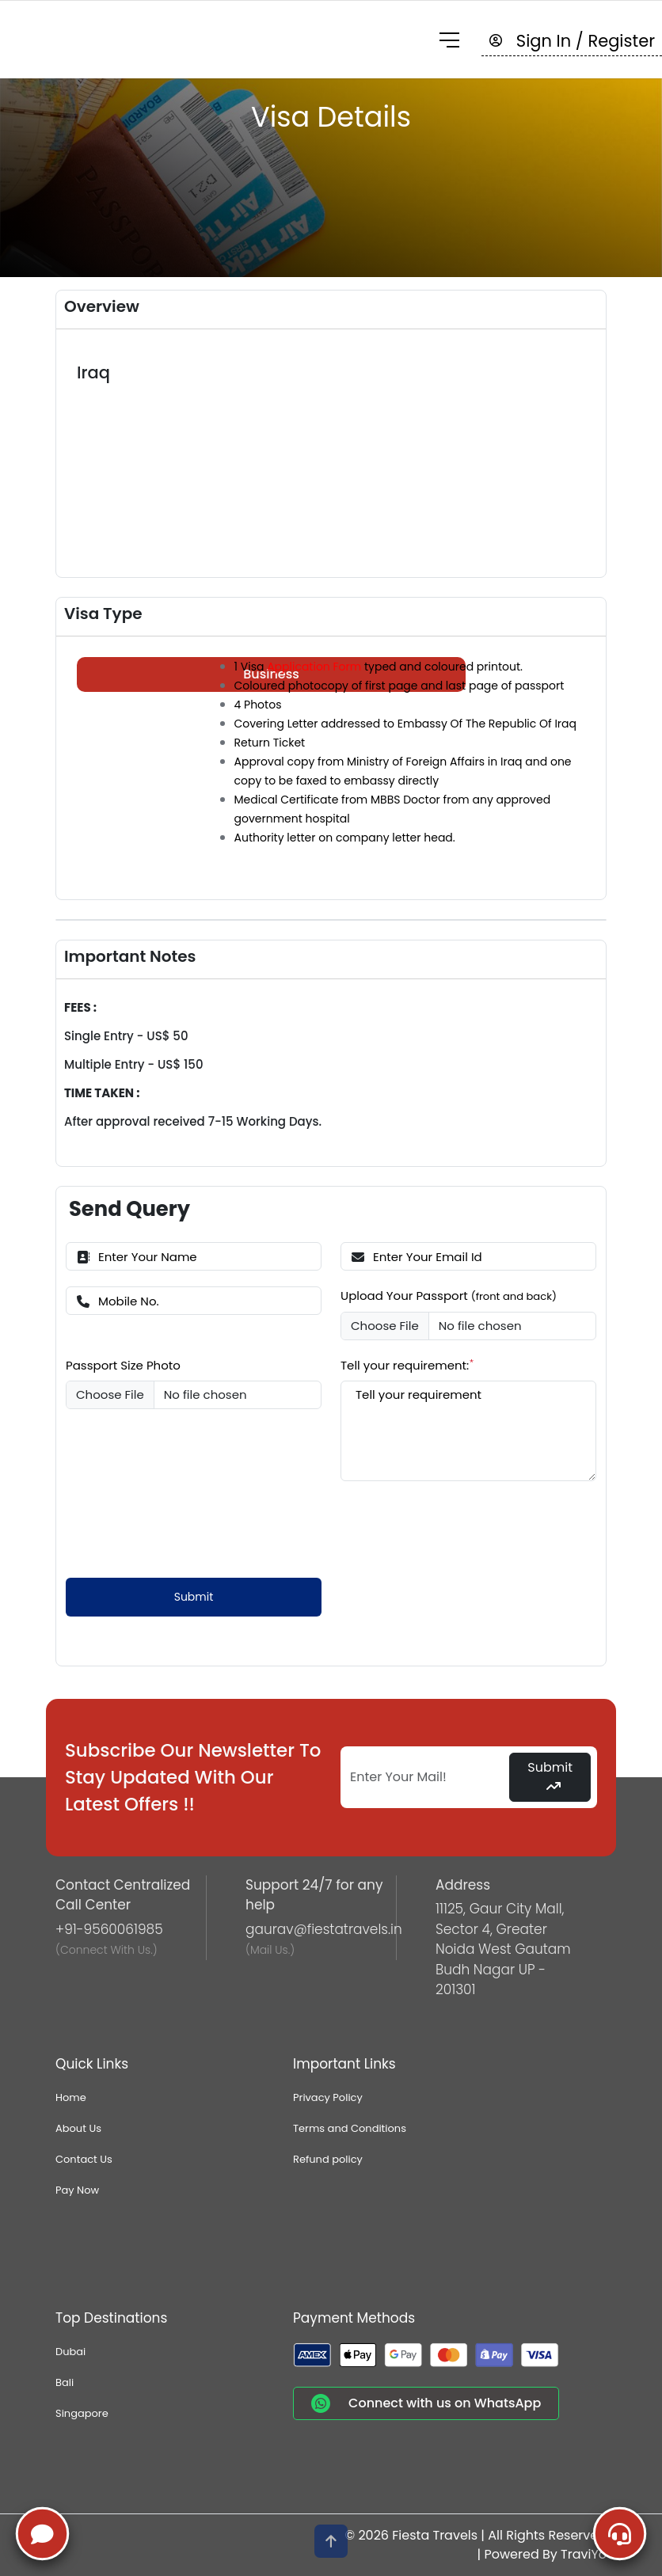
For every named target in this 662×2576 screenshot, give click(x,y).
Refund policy (328, 2159)
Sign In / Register (572, 40)
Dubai (70, 2351)
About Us (78, 2128)
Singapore (81, 2413)
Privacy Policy (328, 2097)
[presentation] (186, 1528)
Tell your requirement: (407, 1365)
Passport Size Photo (123, 1365)
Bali (64, 2382)
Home (70, 2097)
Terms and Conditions (349, 2128)
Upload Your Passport (449, 1295)
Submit (194, 1597)
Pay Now (77, 2190)
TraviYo (584, 2554)
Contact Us (83, 2159)
